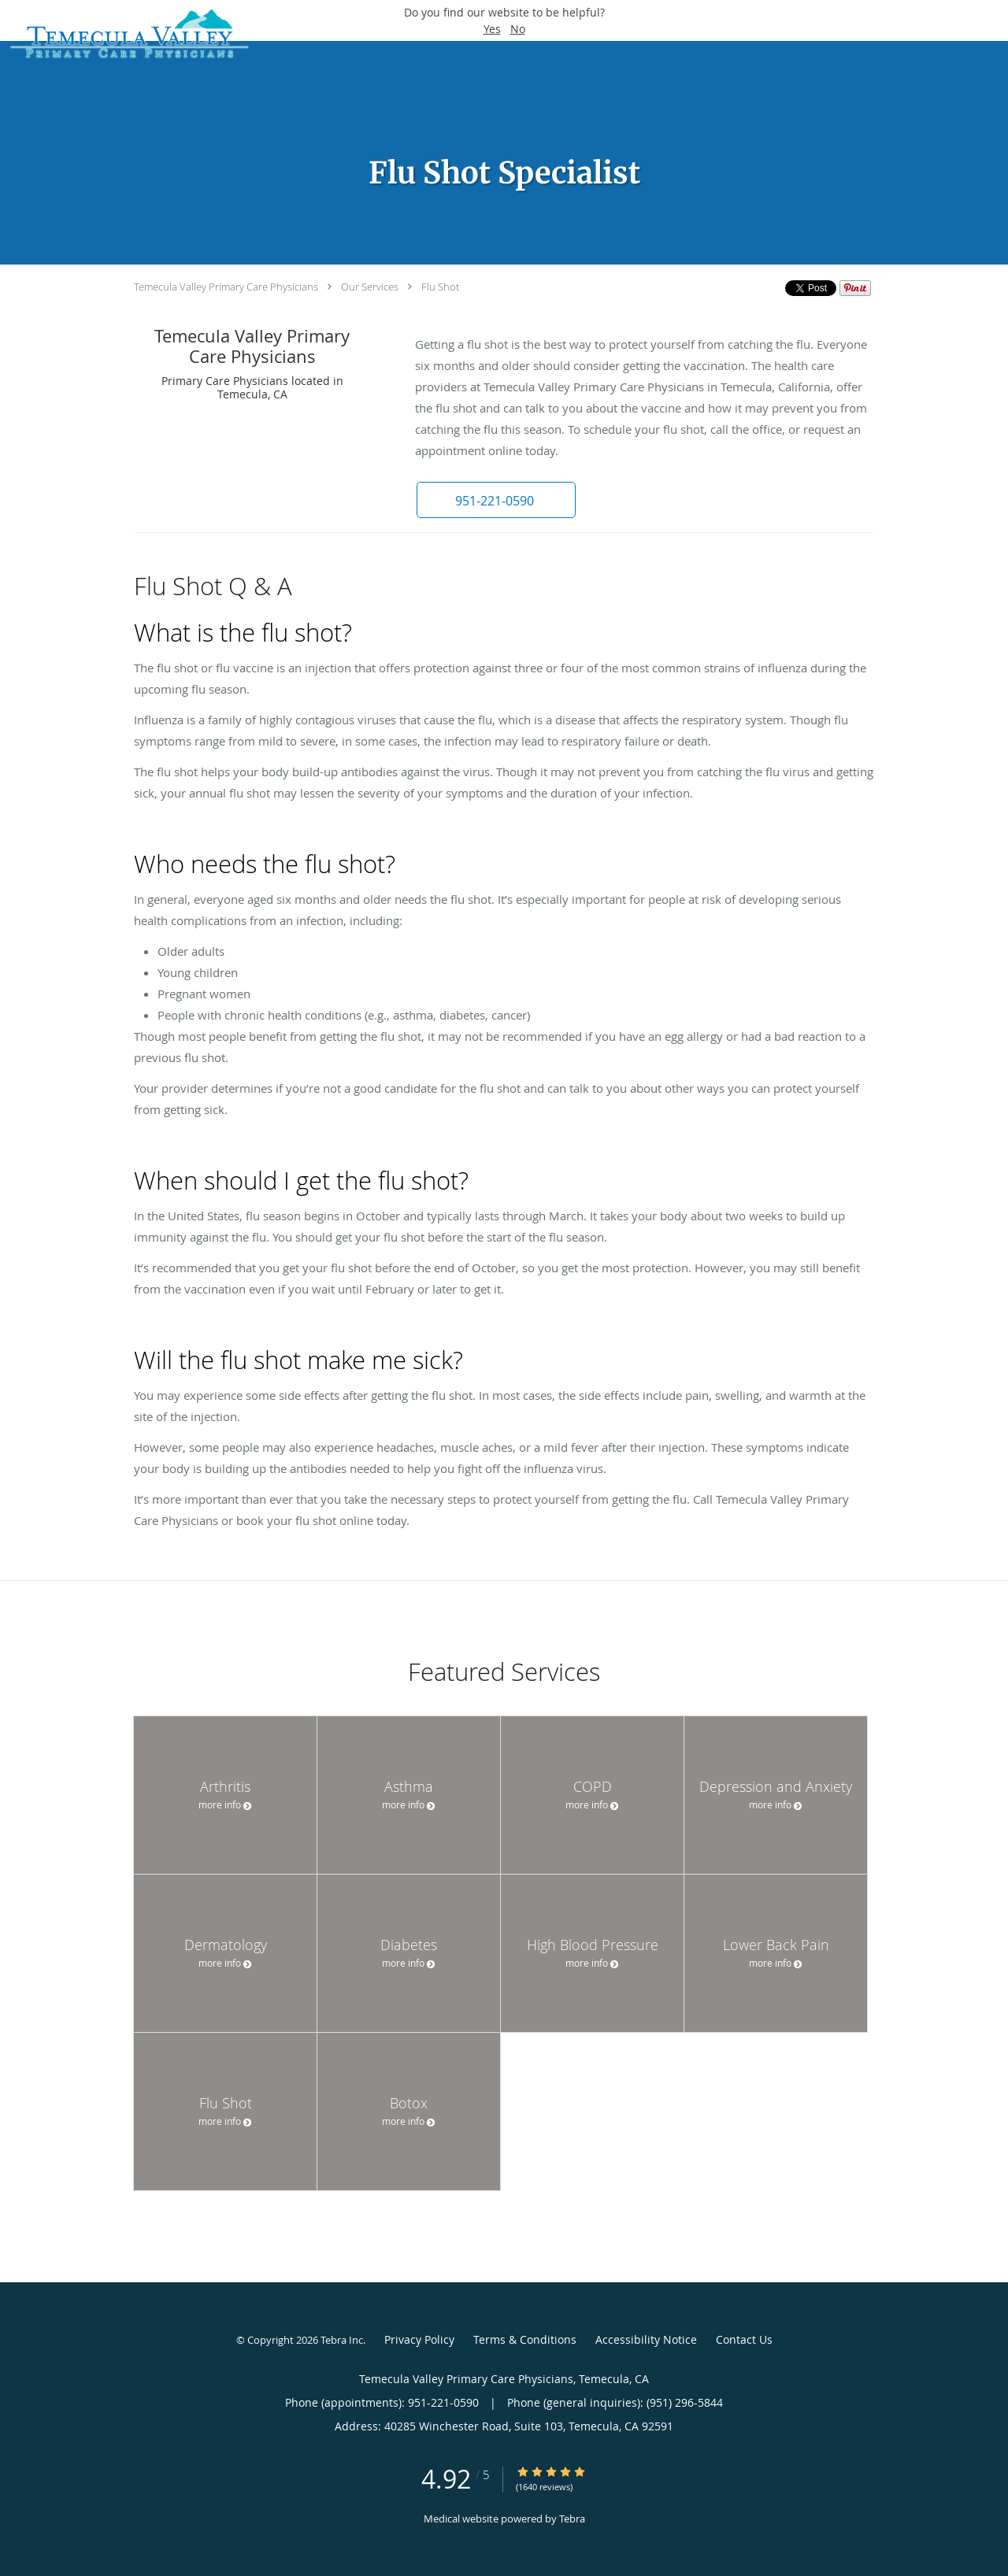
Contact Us (744, 2339)
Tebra (572, 2518)
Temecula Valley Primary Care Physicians (226, 286)
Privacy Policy (419, 2339)
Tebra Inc (342, 2340)
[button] (495, 500)
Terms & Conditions (524, 2339)
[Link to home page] (125, 35)
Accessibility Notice (646, 2339)
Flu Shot (440, 286)
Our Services (369, 286)
